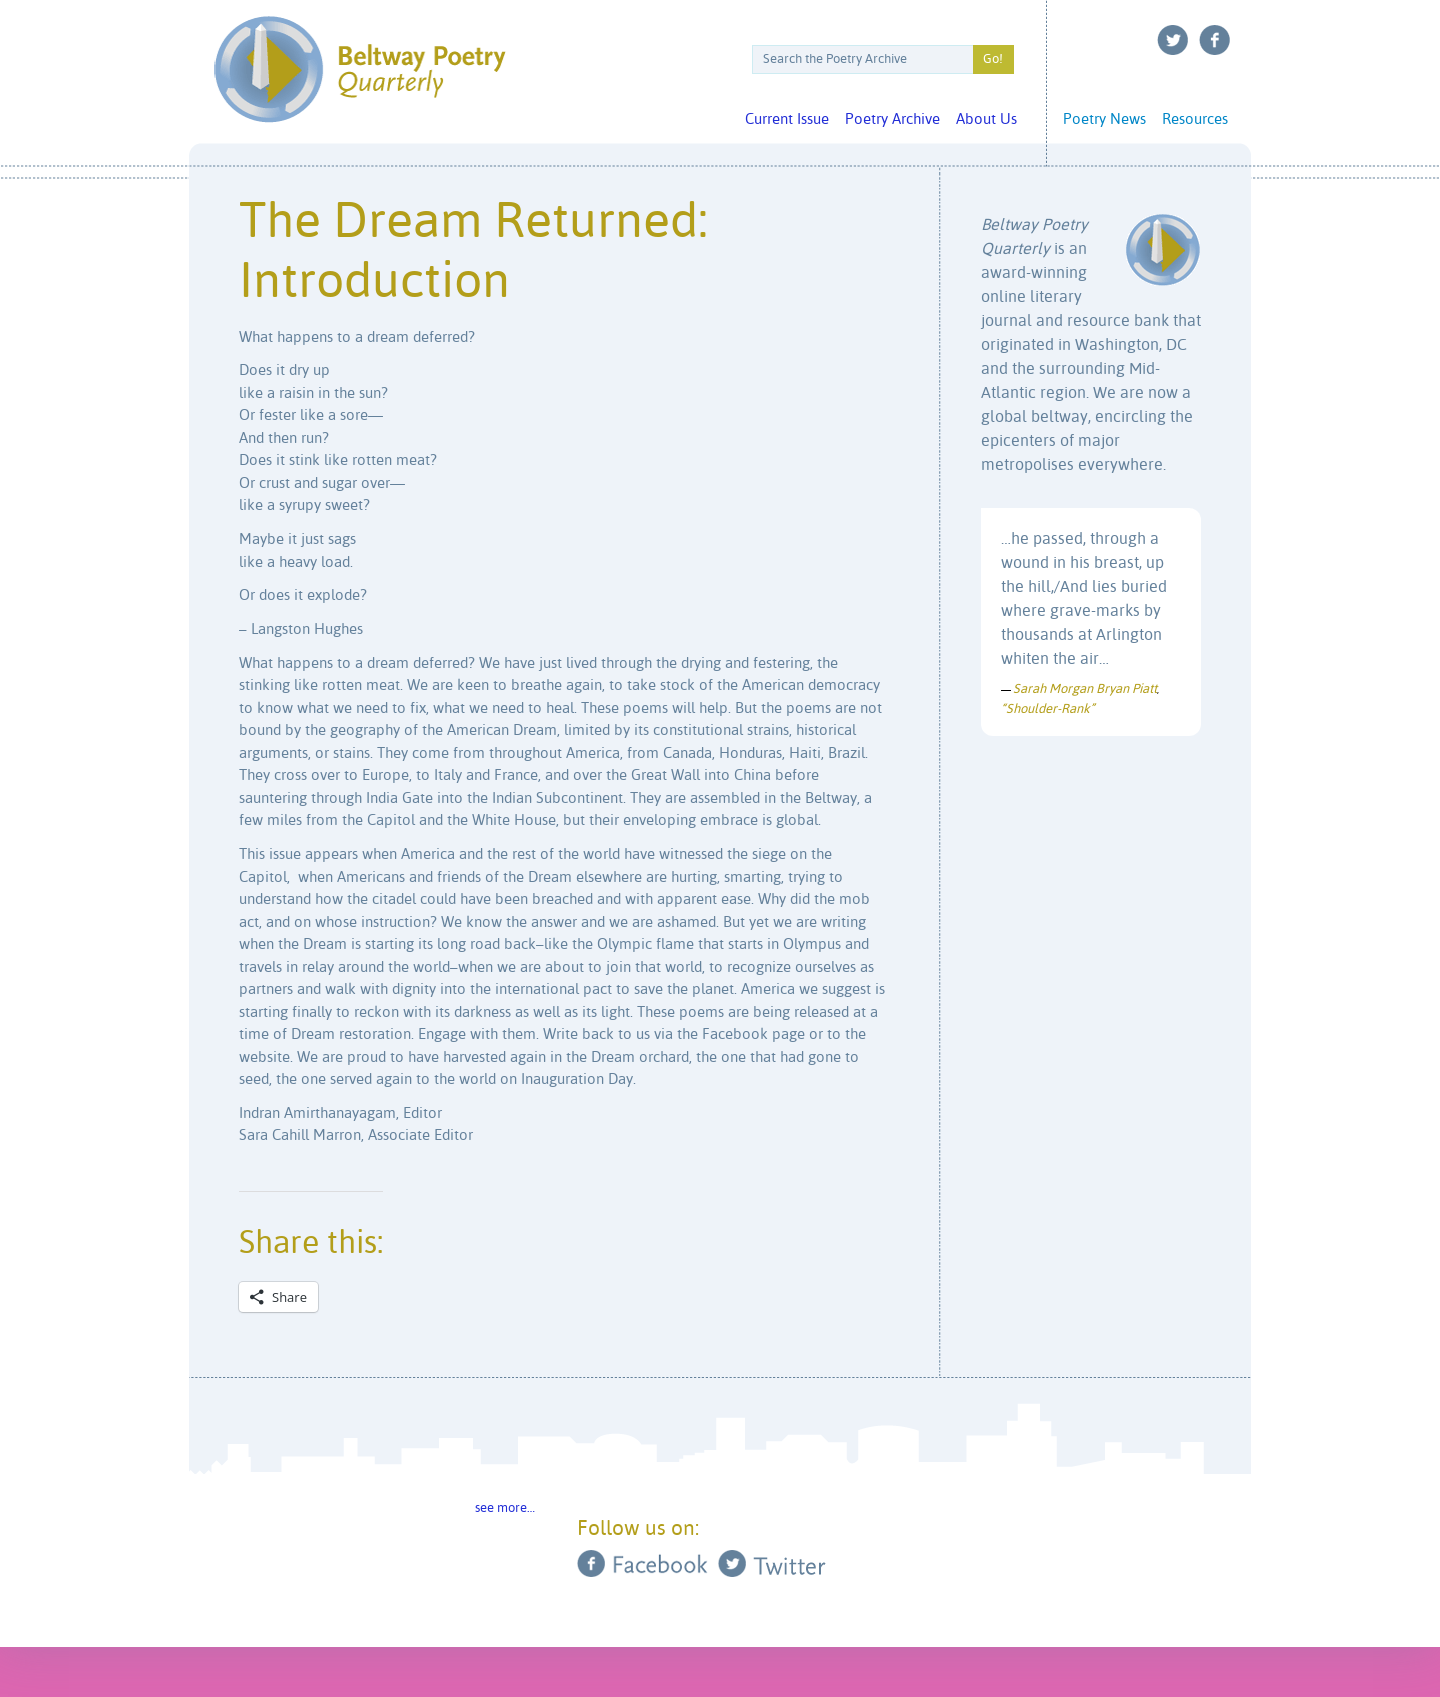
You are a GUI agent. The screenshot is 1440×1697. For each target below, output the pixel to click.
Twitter (1173, 40)
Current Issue (787, 119)
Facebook (1215, 40)
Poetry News (1104, 119)
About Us (986, 119)
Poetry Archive (892, 119)
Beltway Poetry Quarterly (359, 69)
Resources (1195, 119)
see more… (505, 1508)
